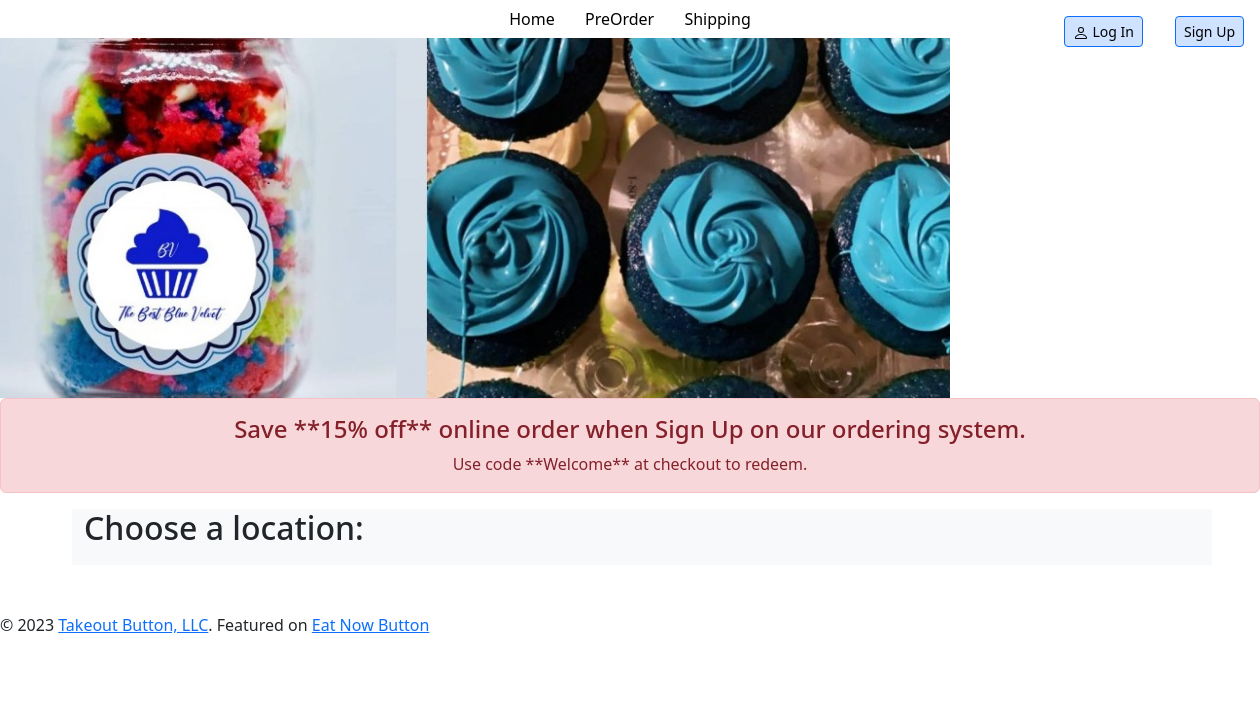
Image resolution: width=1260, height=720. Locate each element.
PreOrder (619, 19)
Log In (1103, 31)
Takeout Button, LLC (133, 625)
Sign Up (1209, 31)
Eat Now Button (370, 625)
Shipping (717, 19)
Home (532, 19)
